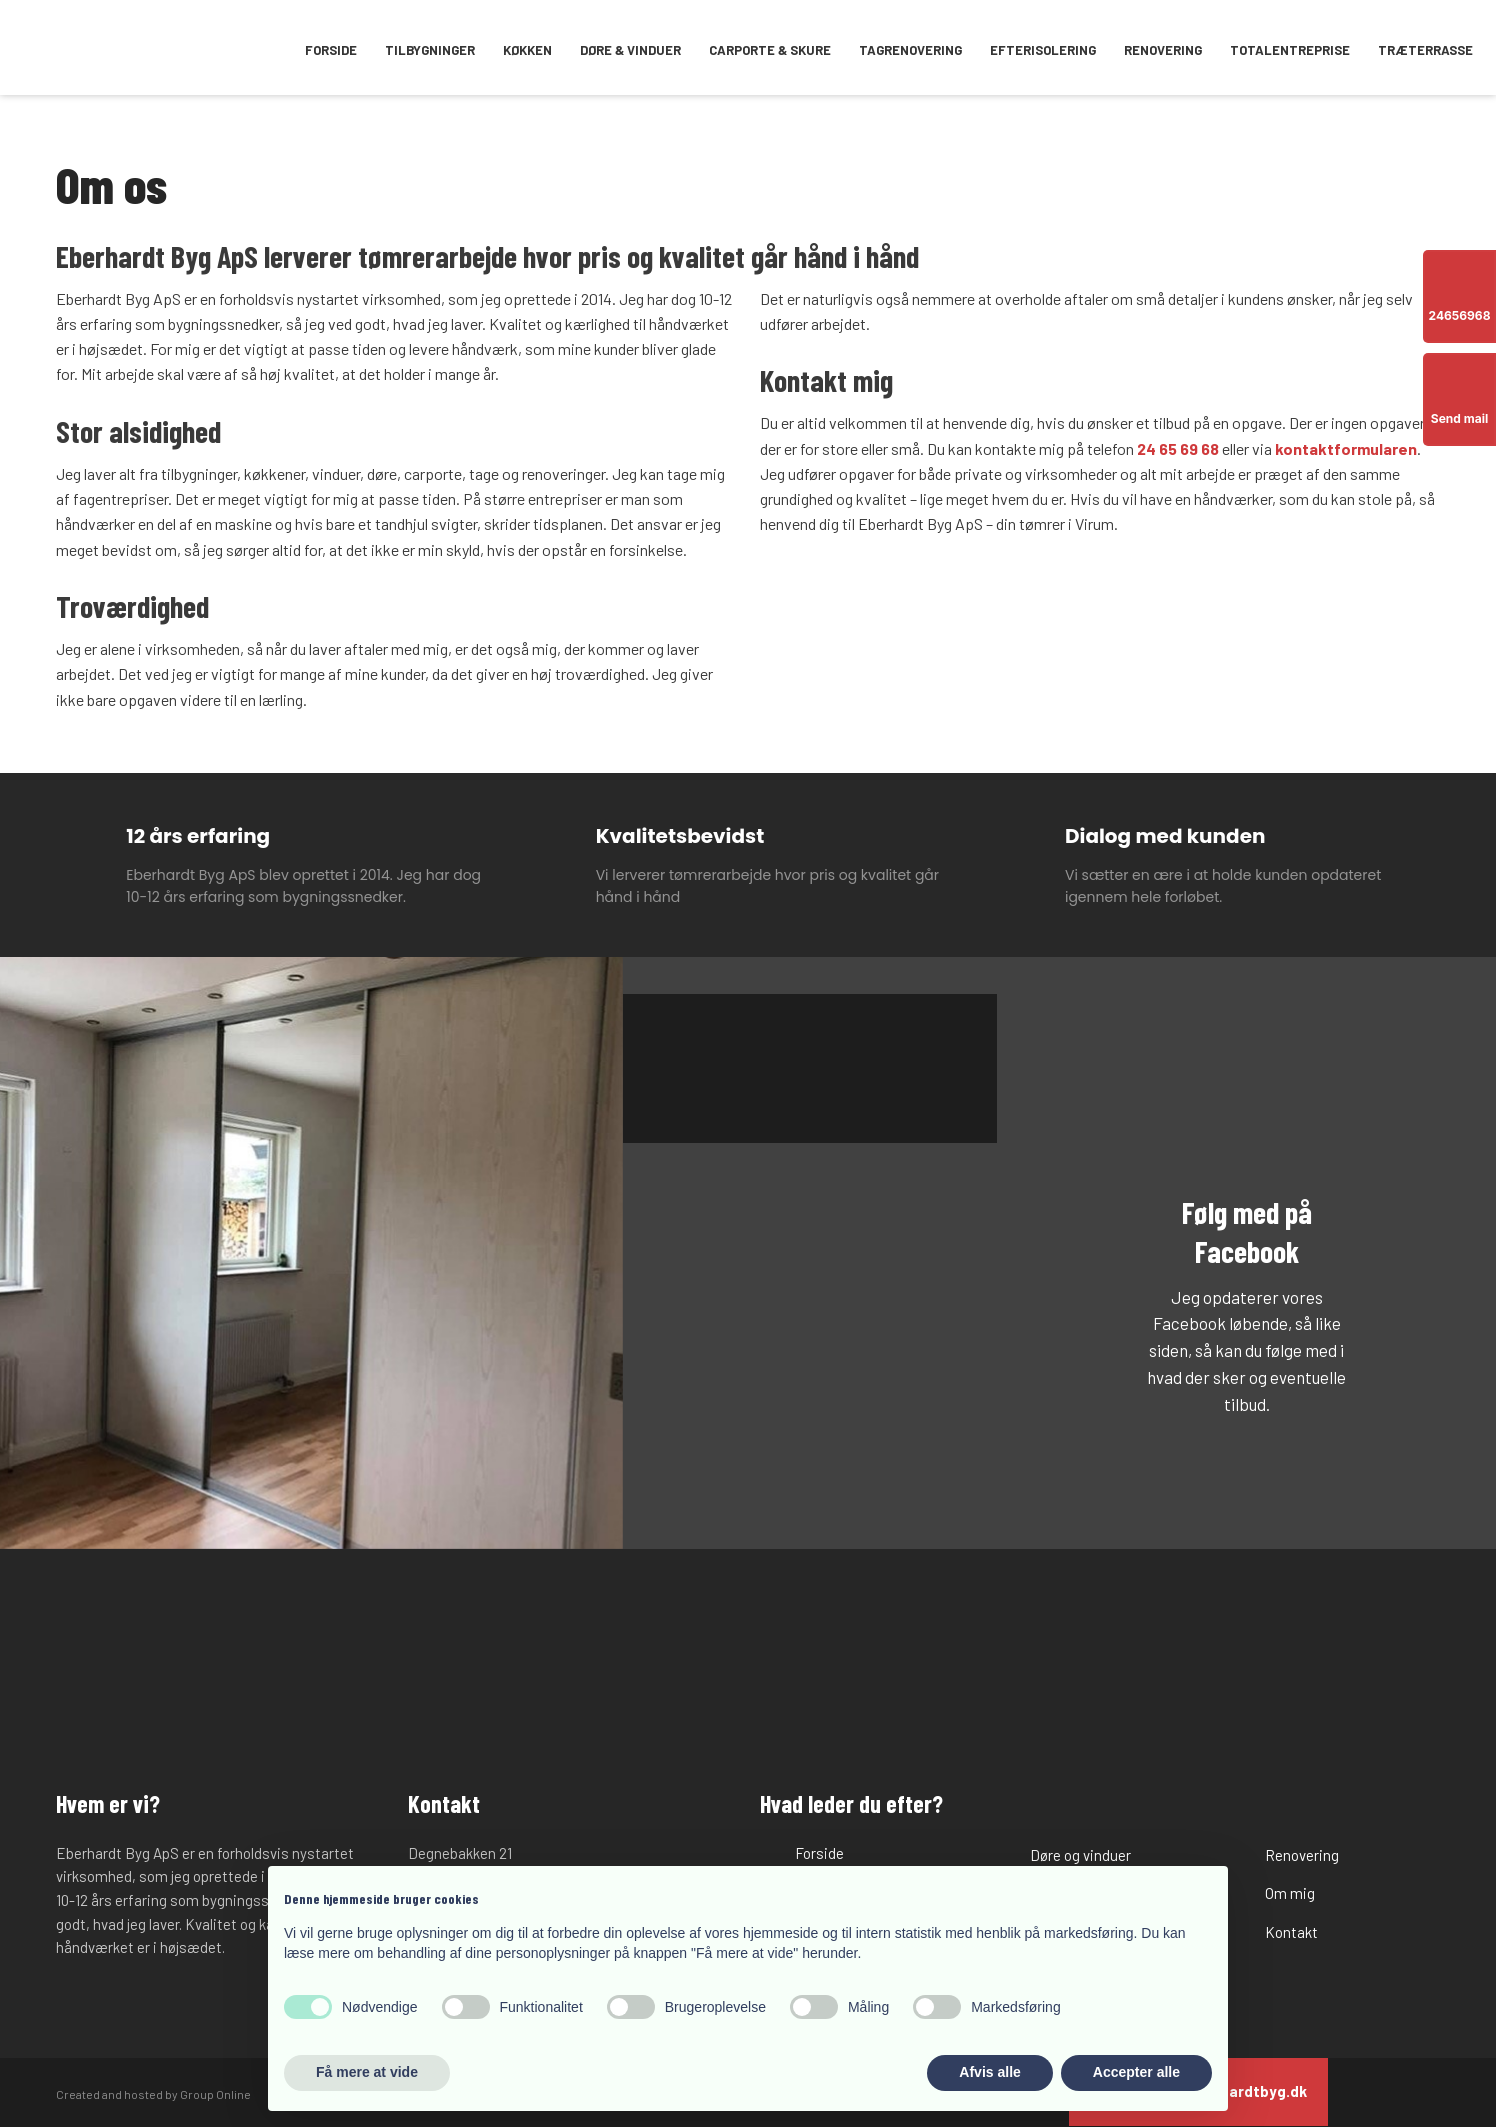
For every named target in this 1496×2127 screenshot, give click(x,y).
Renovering (1163, 50)
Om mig (1290, 1893)
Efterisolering (1043, 50)
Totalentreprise (1290, 50)
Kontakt (1291, 1932)
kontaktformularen (1346, 448)
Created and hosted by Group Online (153, 2094)
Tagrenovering (910, 50)
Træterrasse (1425, 50)
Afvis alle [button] (989, 2072)
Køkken (527, 50)
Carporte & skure (770, 50)
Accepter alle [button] (1136, 2072)
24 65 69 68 (1178, 448)
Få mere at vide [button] (367, 2072)
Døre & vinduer (630, 50)
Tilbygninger (430, 50)
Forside (331, 50)
